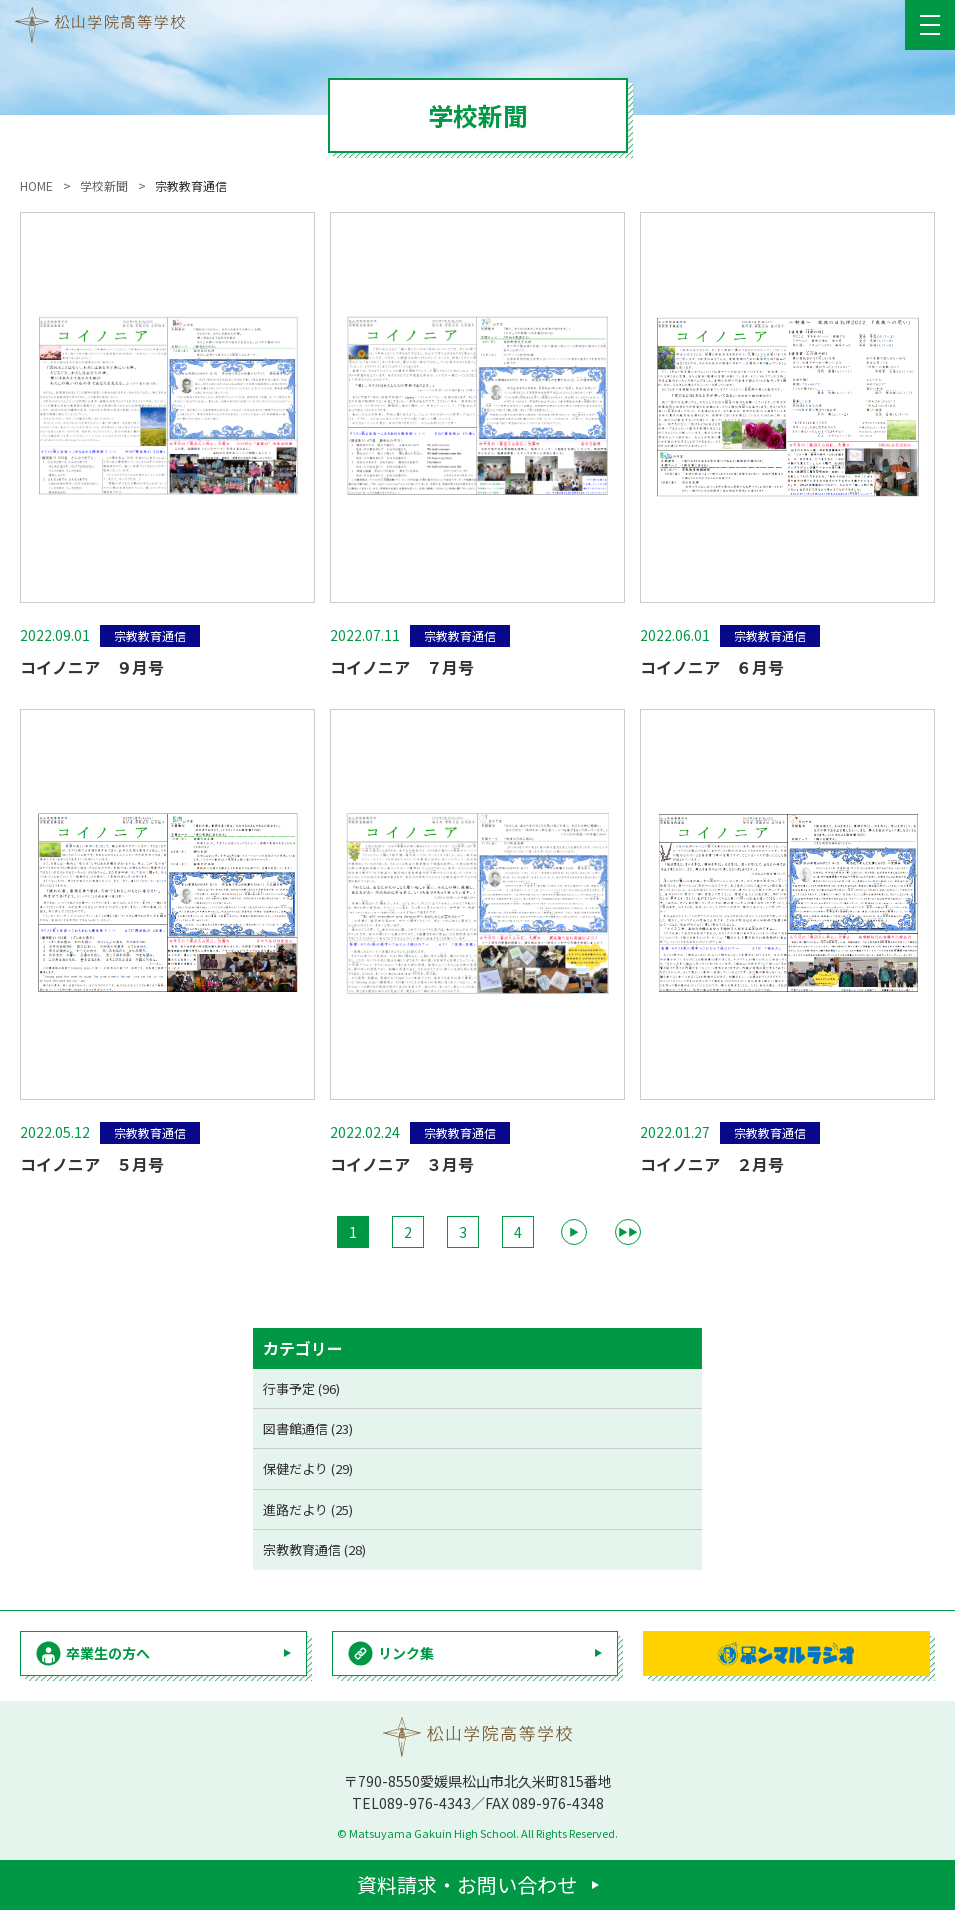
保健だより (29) (308, 1468)
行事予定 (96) (301, 1388)
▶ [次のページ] (574, 1231)
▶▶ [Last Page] (628, 1231)
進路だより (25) (308, 1509)
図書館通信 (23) (308, 1428)
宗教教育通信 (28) (314, 1549)
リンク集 (406, 1653)
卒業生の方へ (108, 1653)
